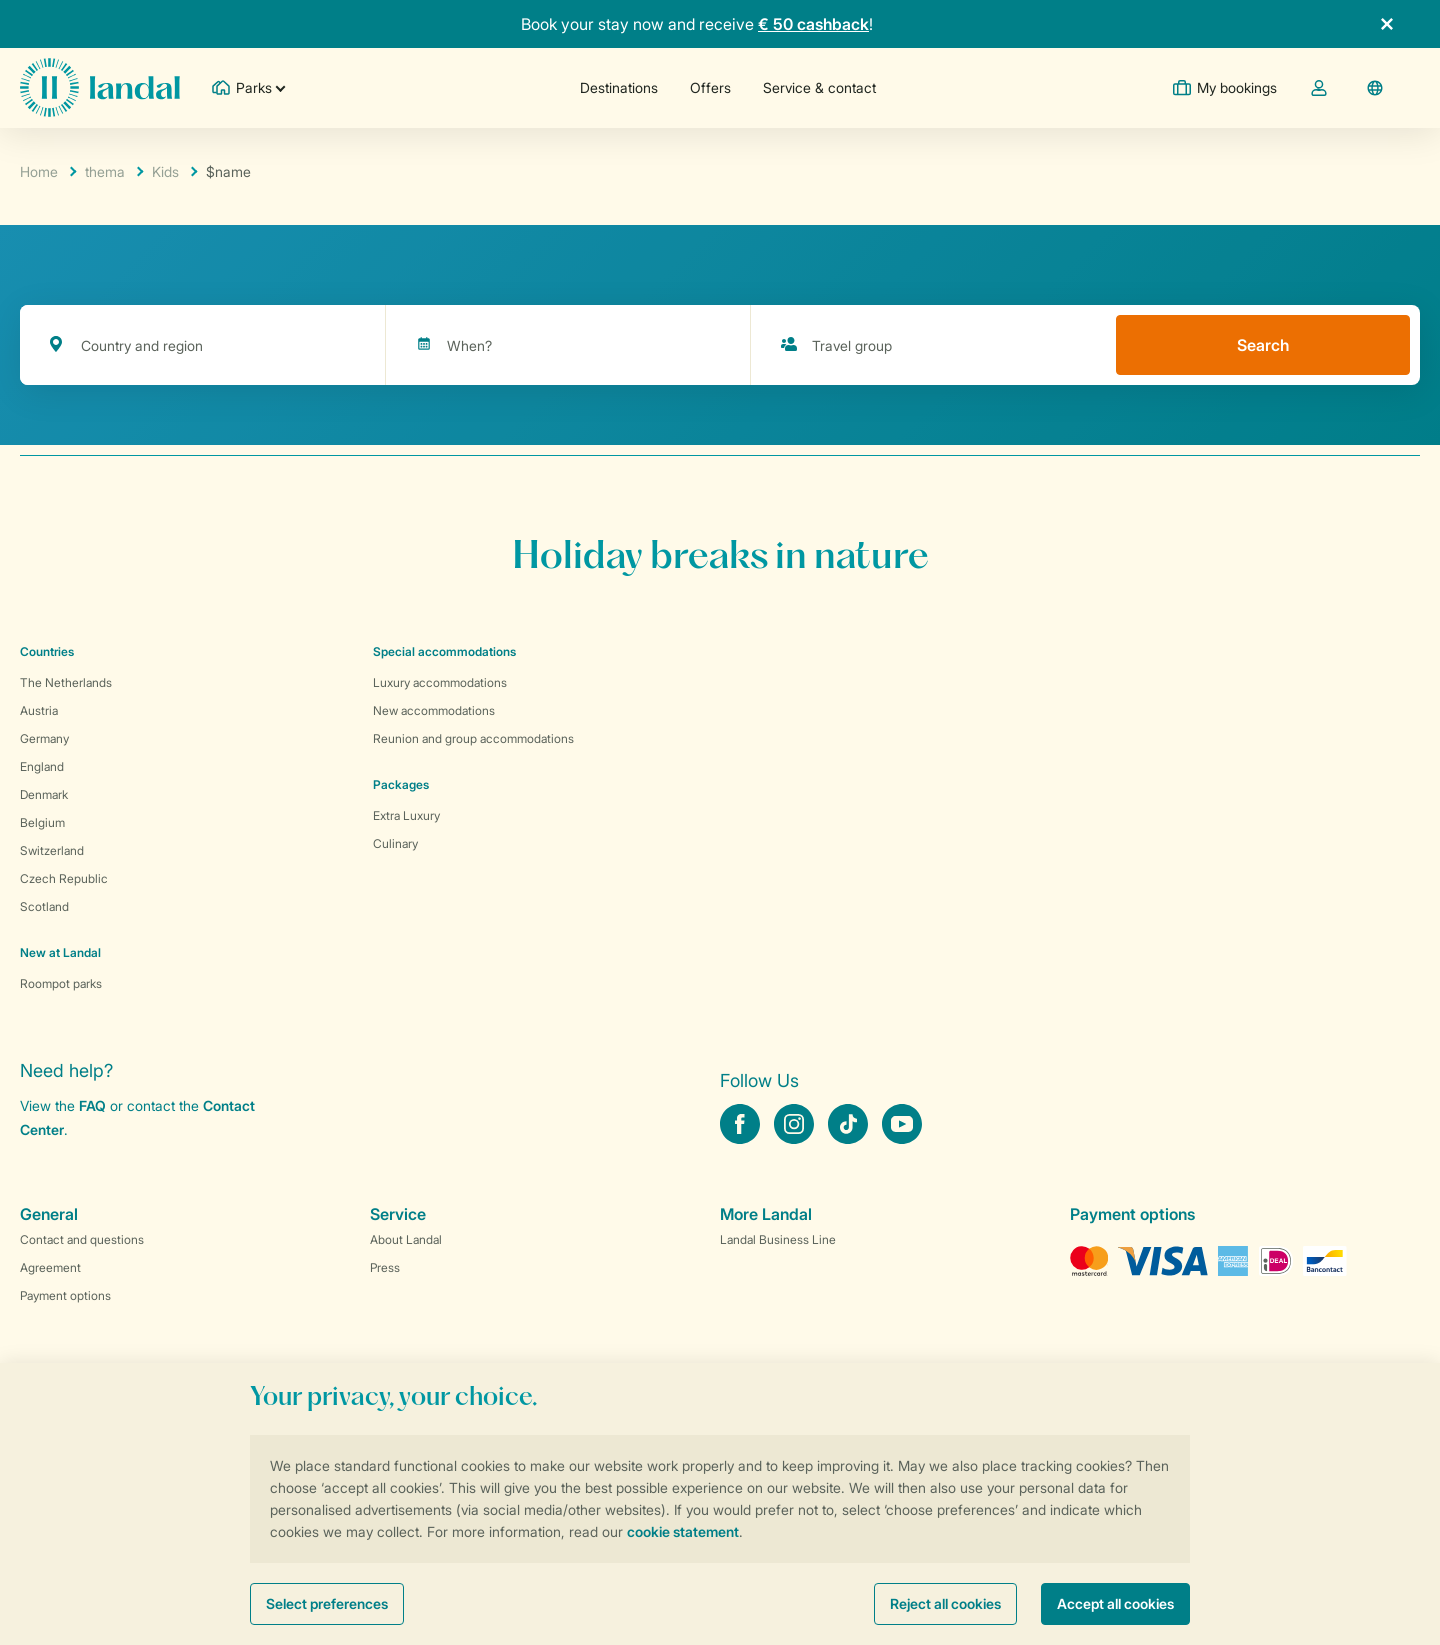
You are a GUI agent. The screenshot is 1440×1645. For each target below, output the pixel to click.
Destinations (619, 87)
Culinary (395, 843)
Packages (401, 784)
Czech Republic (64, 878)
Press (385, 1267)
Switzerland (52, 850)
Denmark (44, 794)
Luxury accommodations (440, 682)
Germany (44, 738)
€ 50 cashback (813, 24)
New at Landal (60, 952)
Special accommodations (444, 651)
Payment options (65, 1295)
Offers (710, 87)
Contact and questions (82, 1239)
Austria (39, 710)
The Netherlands (66, 682)
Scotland (44, 906)
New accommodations (434, 710)
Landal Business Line (778, 1239)
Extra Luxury (406, 815)
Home (39, 171)
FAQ (92, 1105)
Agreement (50, 1267)
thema (105, 171)
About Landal (406, 1239)
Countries (47, 651)
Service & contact (819, 87)
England (42, 766)
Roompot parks (61, 983)
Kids (165, 171)
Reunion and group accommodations (473, 738)
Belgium (42, 822)
